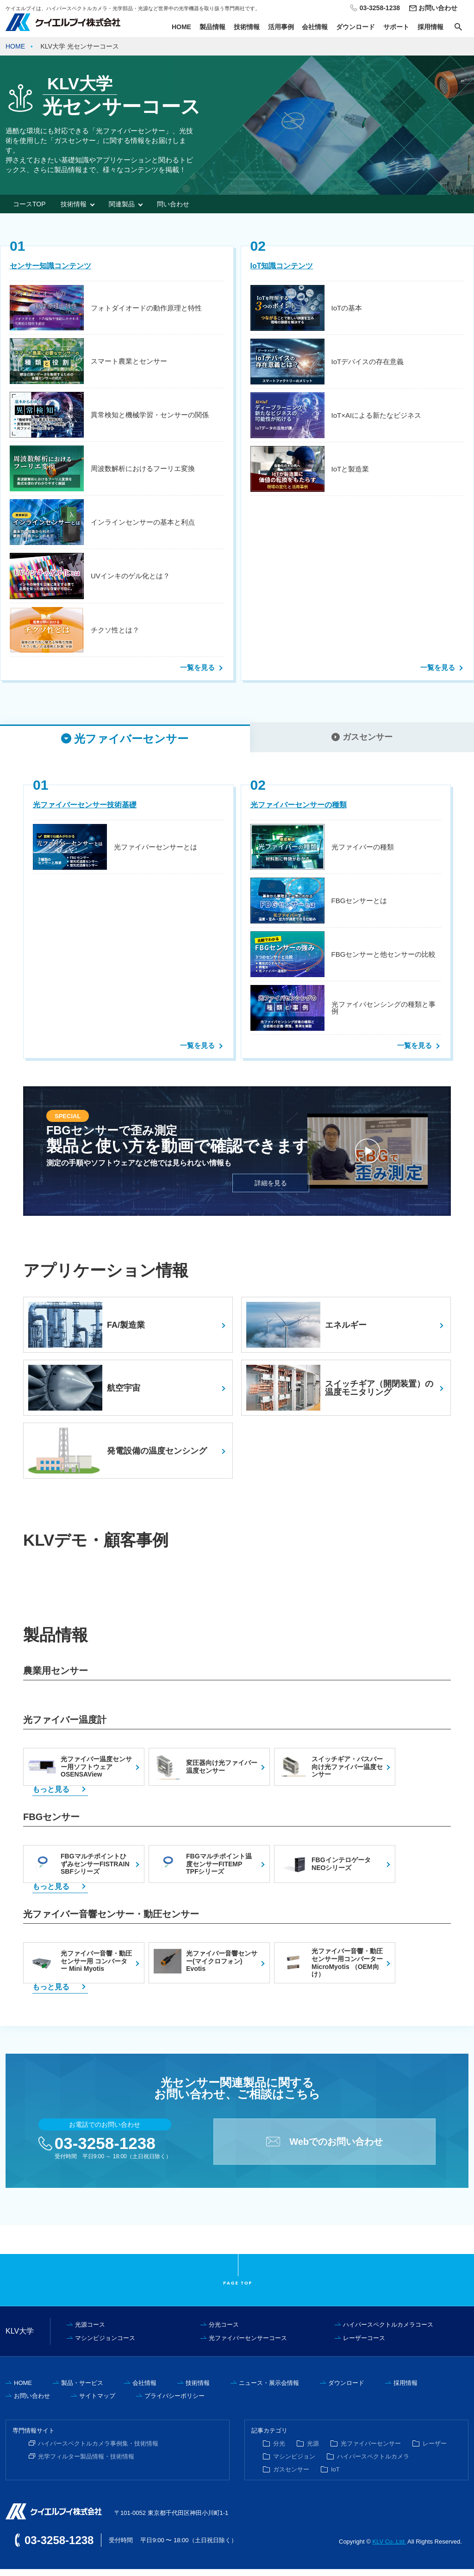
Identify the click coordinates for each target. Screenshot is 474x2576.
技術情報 (247, 27)
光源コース (90, 2331)
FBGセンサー (51, 1824)
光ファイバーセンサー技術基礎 (85, 812)
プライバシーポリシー (174, 2402)
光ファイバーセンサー (371, 2450)
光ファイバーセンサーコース (248, 2344)
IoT (335, 2476)
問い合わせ (173, 204)
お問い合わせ (437, 8)
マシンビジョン (294, 2463)
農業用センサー (55, 1677)
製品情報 (212, 27)
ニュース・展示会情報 (269, 2389)
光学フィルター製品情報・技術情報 (86, 2463)
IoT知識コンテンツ (281, 266)
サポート (396, 27)
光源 (313, 2450)
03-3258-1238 (105, 2150)
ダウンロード (355, 27)
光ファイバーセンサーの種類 (298, 812)
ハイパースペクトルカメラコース (388, 2331)
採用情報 (430, 27)
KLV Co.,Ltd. (389, 2548)
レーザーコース (364, 2344)
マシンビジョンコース (105, 2344)
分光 (279, 2450)
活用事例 (281, 27)
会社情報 (315, 27)
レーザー (435, 2450)
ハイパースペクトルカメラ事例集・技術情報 (98, 2450)
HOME (181, 27)
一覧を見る (197, 667)
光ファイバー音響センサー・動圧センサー (111, 1921)
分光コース (224, 2331)
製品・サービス (82, 2389)
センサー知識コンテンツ (50, 266)
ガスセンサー (291, 2476)
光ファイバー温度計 (64, 1726)
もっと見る (50, 1796)
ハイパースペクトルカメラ (373, 2463)
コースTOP (29, 204)
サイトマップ (97, 2402)
